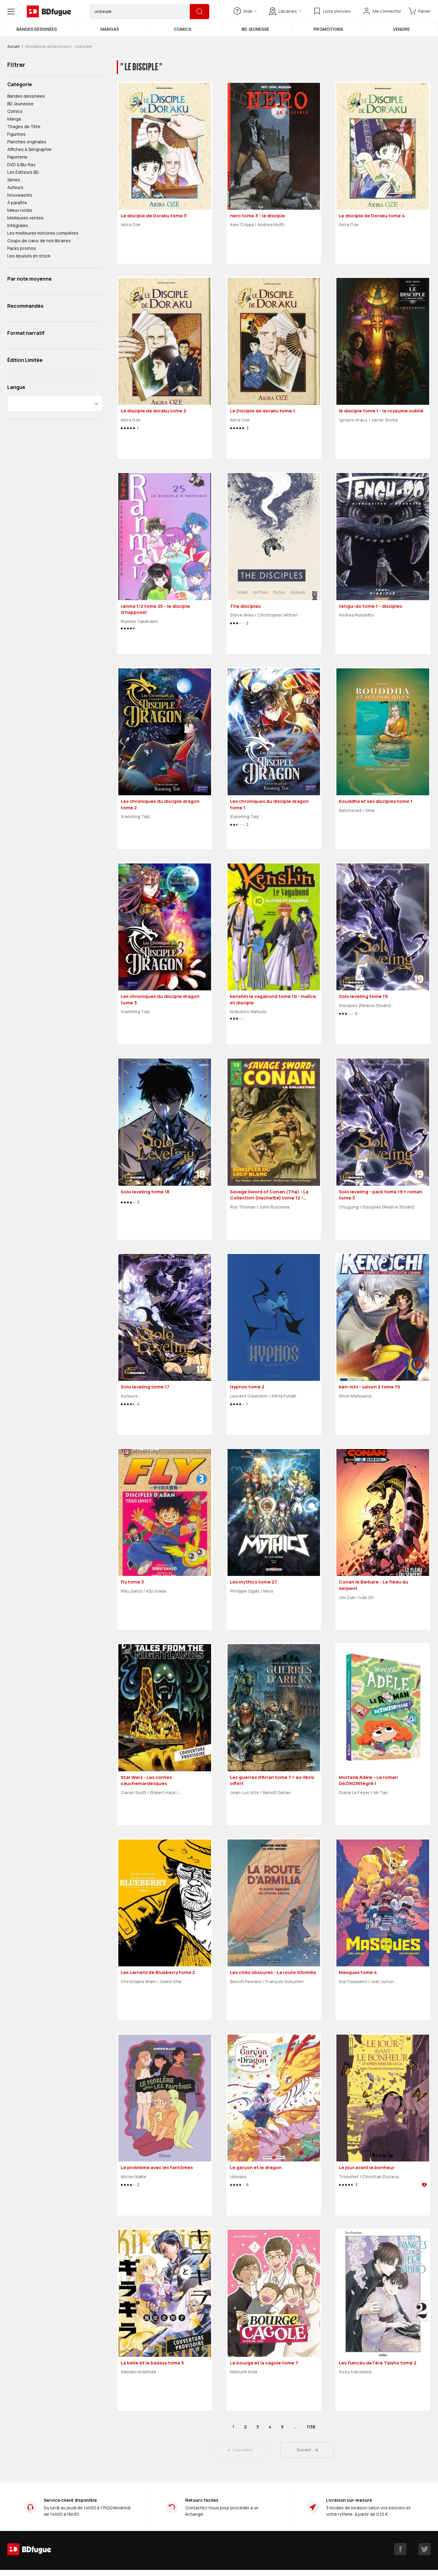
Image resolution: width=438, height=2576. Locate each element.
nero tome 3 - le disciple (257, 215)
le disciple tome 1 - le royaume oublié (381, 411)
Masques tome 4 (358, 1972)
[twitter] (425, 2549)
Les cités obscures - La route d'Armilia (273, 1972)
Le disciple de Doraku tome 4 (372, 215)
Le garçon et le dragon (256, 2167)
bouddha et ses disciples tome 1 (375, 801)
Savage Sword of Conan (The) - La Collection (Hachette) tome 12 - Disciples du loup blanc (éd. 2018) (269, 1197)
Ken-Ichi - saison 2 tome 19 (369, 1387)
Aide (245, 11)
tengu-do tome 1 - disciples (370, 606)
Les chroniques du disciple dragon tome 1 (269, 804)
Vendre (401, 29)
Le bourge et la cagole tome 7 (264, 2363)
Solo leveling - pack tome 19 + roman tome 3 (380, 1194)
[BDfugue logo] (49, 11)
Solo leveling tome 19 (363, 996)
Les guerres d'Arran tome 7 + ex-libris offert (272, 1780)
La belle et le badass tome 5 (152, 2363)
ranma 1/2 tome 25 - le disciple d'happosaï (155, 609)
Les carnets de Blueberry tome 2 (158, 1972)
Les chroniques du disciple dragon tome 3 (160, 999)
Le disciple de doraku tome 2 (153, 411)
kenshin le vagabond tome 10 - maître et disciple (273, 999)
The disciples (245, 606)
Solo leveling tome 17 (145, 1387)
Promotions (328, 29)
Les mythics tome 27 (253, 1582)
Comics (182, 29)
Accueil (13, 46)
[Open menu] (11, 11)
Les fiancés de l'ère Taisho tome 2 (377, 2363)
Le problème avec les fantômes (157, 2167)
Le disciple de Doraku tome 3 (153, 215)
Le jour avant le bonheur (367, 2167)
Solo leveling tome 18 (145, 1191)
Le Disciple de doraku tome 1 (262, 411)
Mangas (109, 29)
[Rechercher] (199, 11)
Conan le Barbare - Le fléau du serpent (373, 1585)
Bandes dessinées (36, 29)
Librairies (285, 11)
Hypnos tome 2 (247, 1387)
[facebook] (400, 2549)
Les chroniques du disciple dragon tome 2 (160, 804)
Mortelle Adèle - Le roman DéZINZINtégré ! (368, 1780)
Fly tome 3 (132, 1582)
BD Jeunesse (255, 29)
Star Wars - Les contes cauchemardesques (146, 1780)
